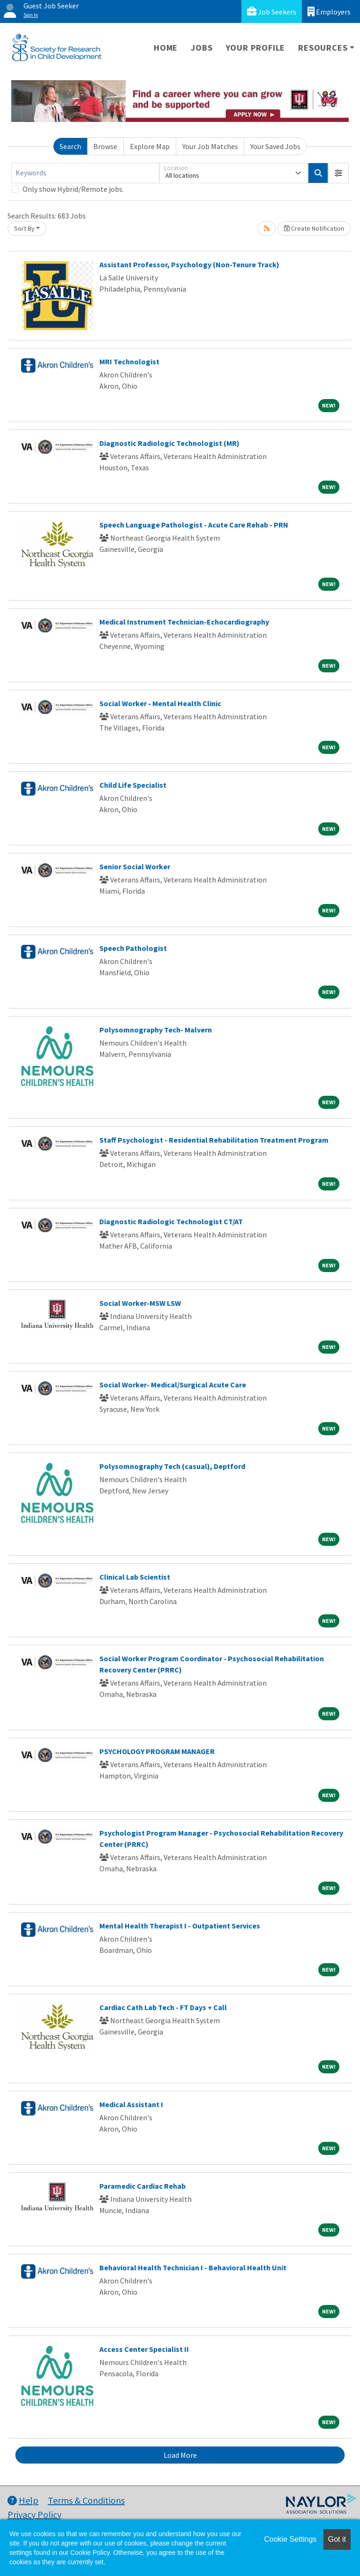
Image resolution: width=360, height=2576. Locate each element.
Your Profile (255, 47)
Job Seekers (271, 11)
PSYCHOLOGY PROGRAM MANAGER (157, 1751)
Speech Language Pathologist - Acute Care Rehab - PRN (193, 524)
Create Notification (314, 228)
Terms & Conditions (86, 2500)
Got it (337, 2539)
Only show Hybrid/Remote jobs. (73, 189)
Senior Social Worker (134, 866)
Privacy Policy (34, 2514)
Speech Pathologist (133, 948)
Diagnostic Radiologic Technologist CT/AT (171, 1221)
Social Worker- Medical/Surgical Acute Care (172, 1384)
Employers (329, 11)
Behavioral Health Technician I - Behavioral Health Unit (192, 2267)
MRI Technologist (129, 361)
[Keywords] (85, 173)
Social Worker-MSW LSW (140, 1303)
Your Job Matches (210, 146)
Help (23, 2500)
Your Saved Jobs (275, 146)
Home (166, 47)
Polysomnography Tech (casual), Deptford (172, 1466)
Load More (180, 2455)
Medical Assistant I (131, 2104)
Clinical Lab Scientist (134, 1577)
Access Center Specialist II (144, 2349)
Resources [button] (322, 47)
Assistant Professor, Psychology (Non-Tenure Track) (189, 264)
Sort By (24, 228)
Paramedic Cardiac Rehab (142, 2186)
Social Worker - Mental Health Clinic (160, 703)
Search (70, 146)
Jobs (201, 47)
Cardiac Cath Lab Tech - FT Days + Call (163, 2007)
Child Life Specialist (132, 785)
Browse (105, 146)
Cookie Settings (290, 2539)
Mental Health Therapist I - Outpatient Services (179, 1925)
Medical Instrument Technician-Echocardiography (184, 621)
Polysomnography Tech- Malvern (155, 1029)
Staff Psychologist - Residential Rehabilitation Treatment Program (214, 1140)
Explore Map (150, 146)
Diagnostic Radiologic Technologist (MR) (169, 443)
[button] (338, 173)
